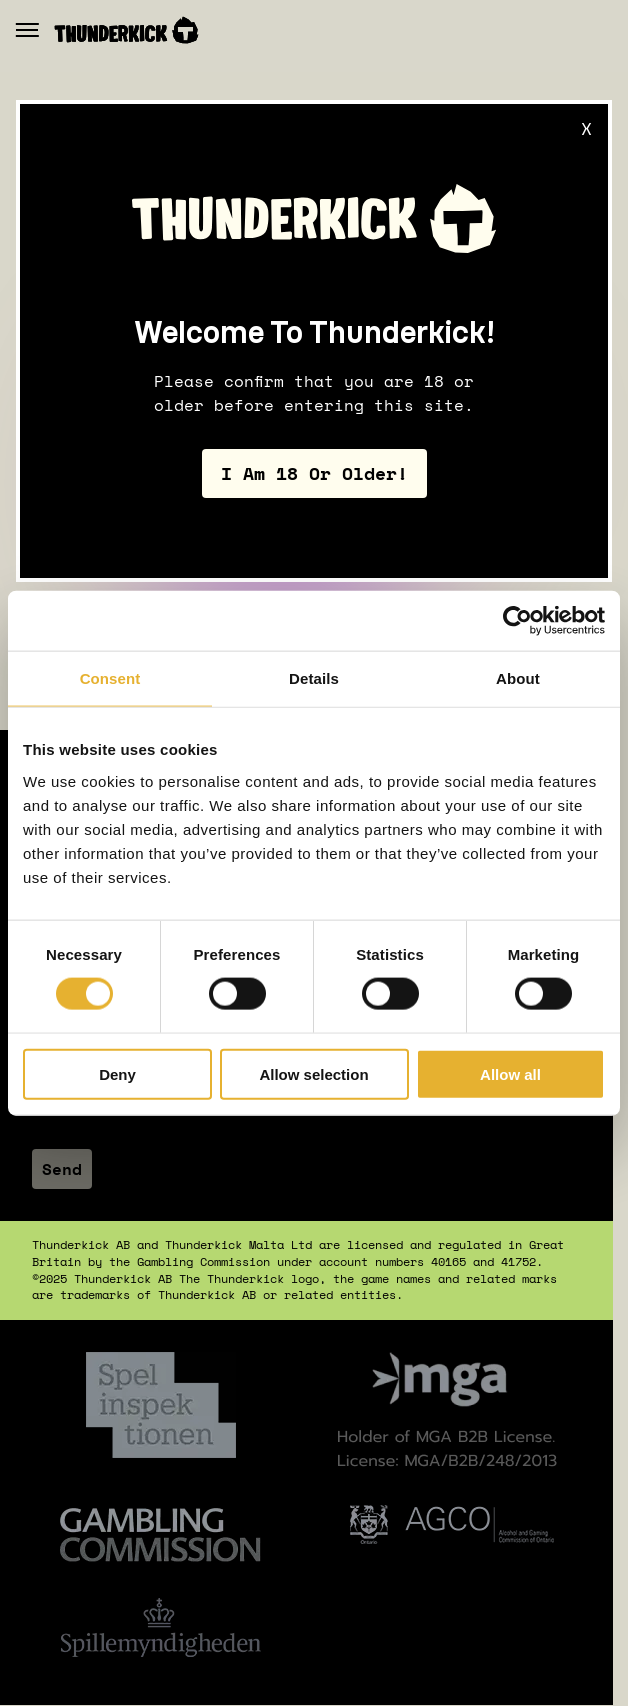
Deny (117, 1073)
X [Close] (586, 128)
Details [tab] (314, 678)
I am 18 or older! (314, 474)
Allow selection (313, 1073)
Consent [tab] (110, 678)
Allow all (510, 1073)
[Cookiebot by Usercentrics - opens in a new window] (517, 621)
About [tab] (518, 678)
